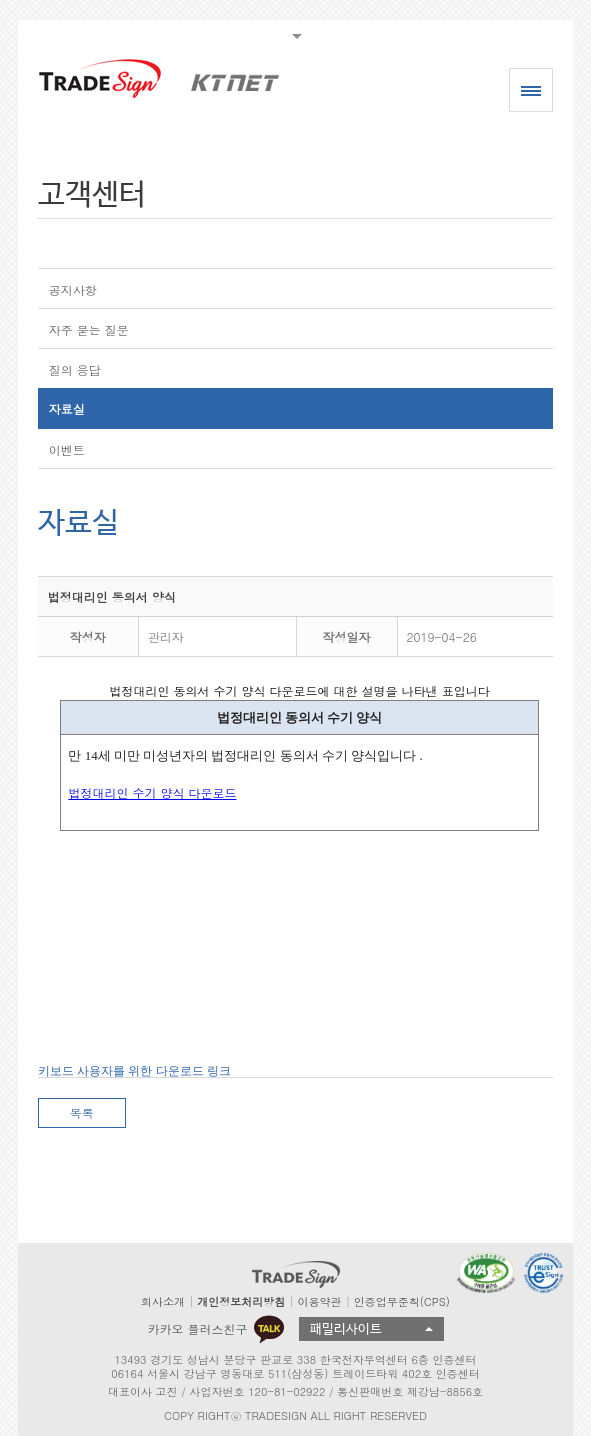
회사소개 (163, 1301)
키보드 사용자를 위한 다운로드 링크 (134, 1071)
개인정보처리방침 (241, 1301)
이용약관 (319, 1301)
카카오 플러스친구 (215, 1329)
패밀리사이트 (346, 1329)
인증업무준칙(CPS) (402, 1301)
